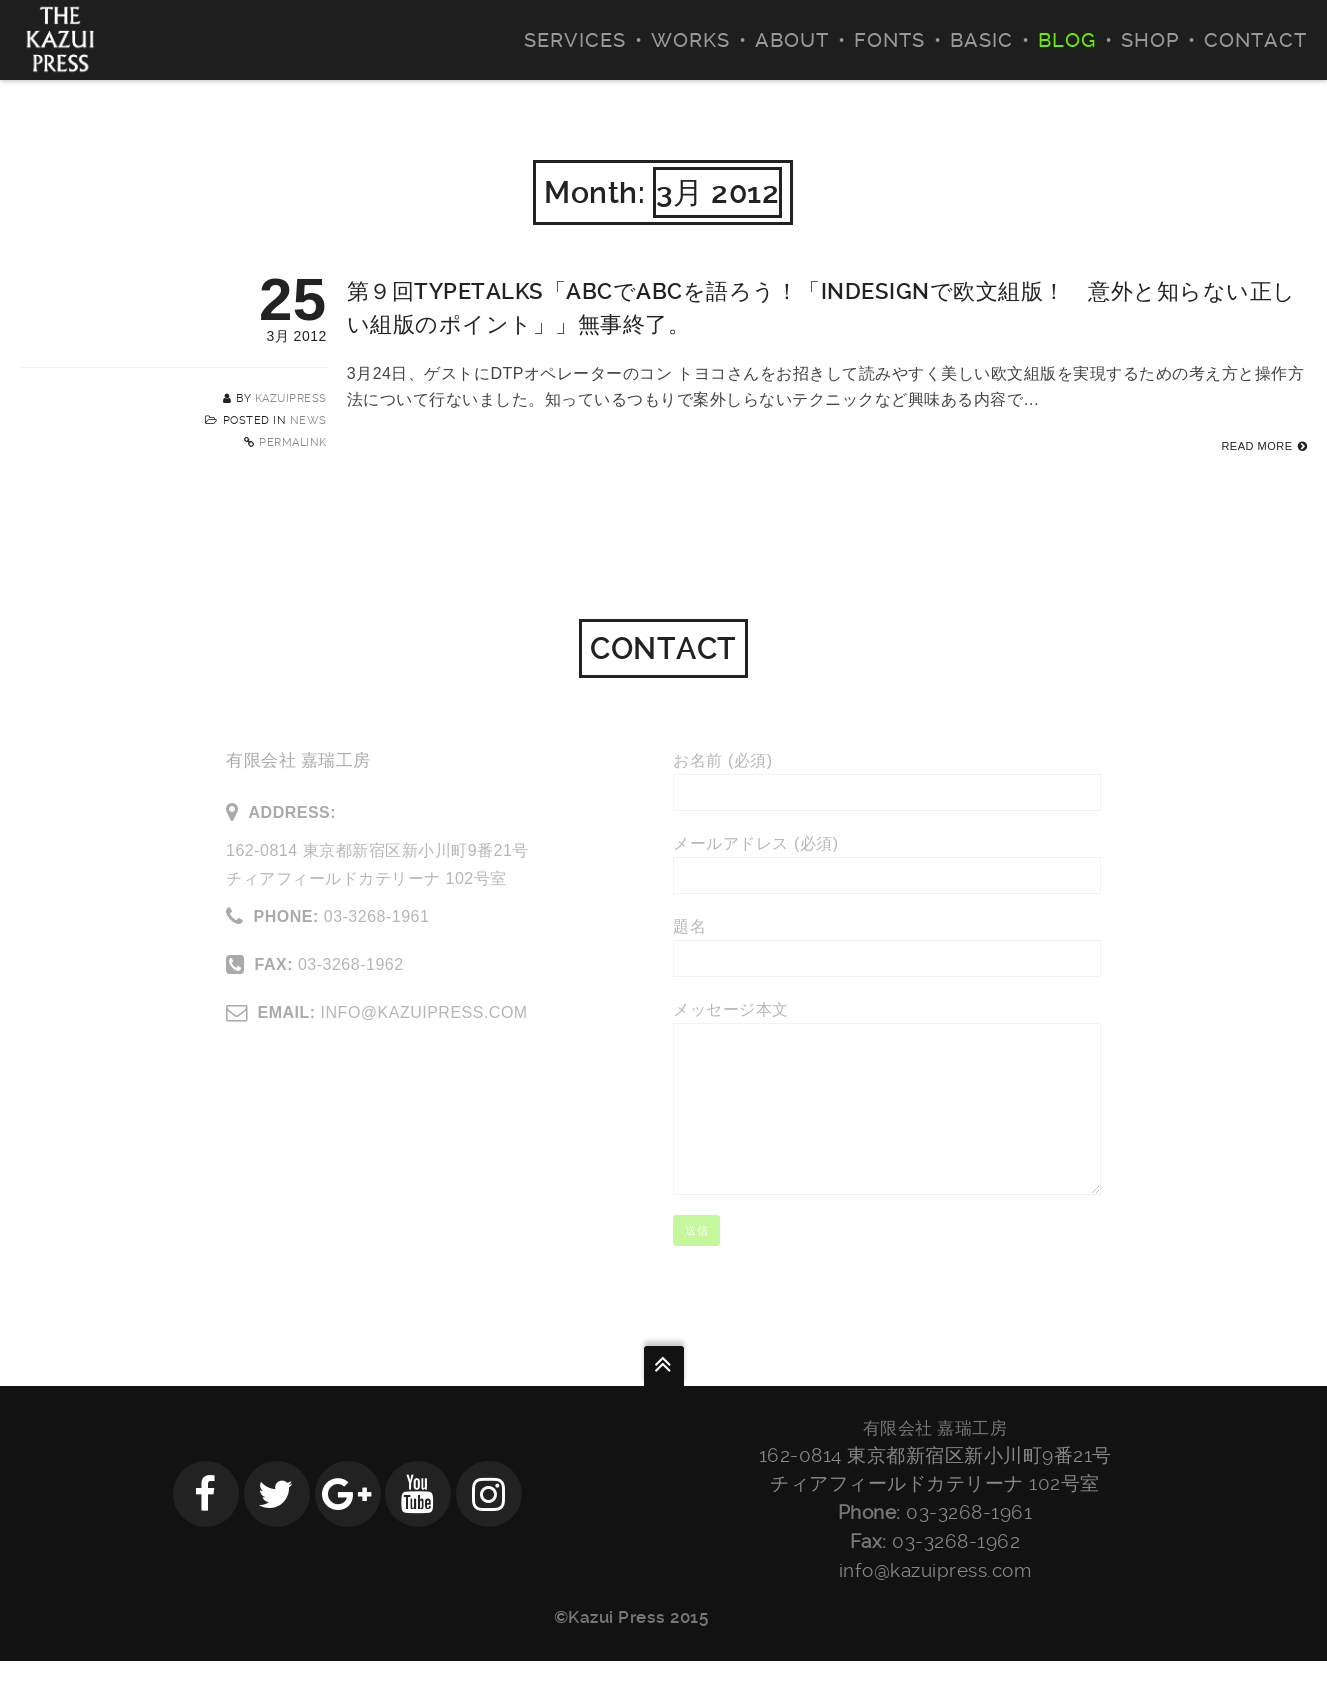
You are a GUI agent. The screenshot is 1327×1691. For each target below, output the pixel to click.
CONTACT (1255, 40)
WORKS (690, 40)
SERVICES (575, 40)
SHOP (1150, 40)
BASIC (981, 40)
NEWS (308, 420)
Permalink (293, 442)
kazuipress (291, 398)
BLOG (1067, 40)
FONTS (889, 40)
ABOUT (792, 40)
